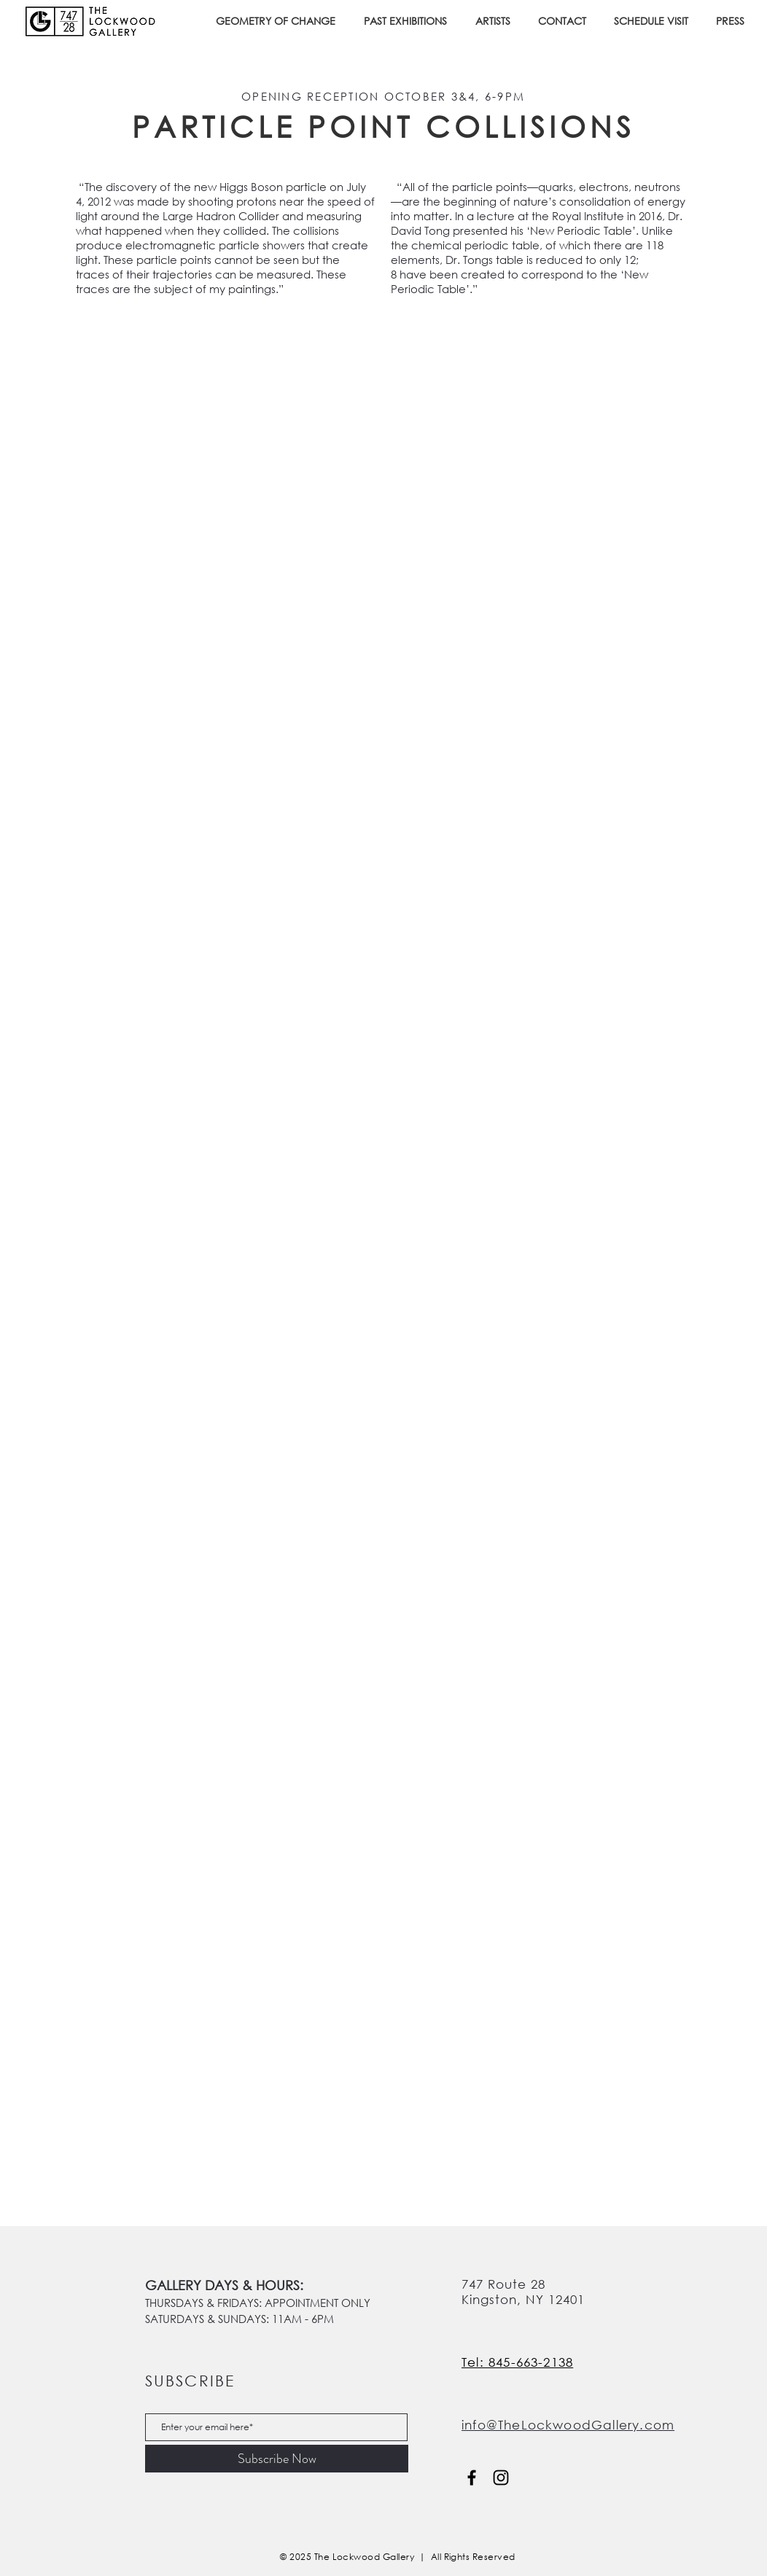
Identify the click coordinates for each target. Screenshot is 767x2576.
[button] (408, 21)
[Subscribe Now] (276, 2458)
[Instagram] (501, 2477)
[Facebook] (472, 2477)
